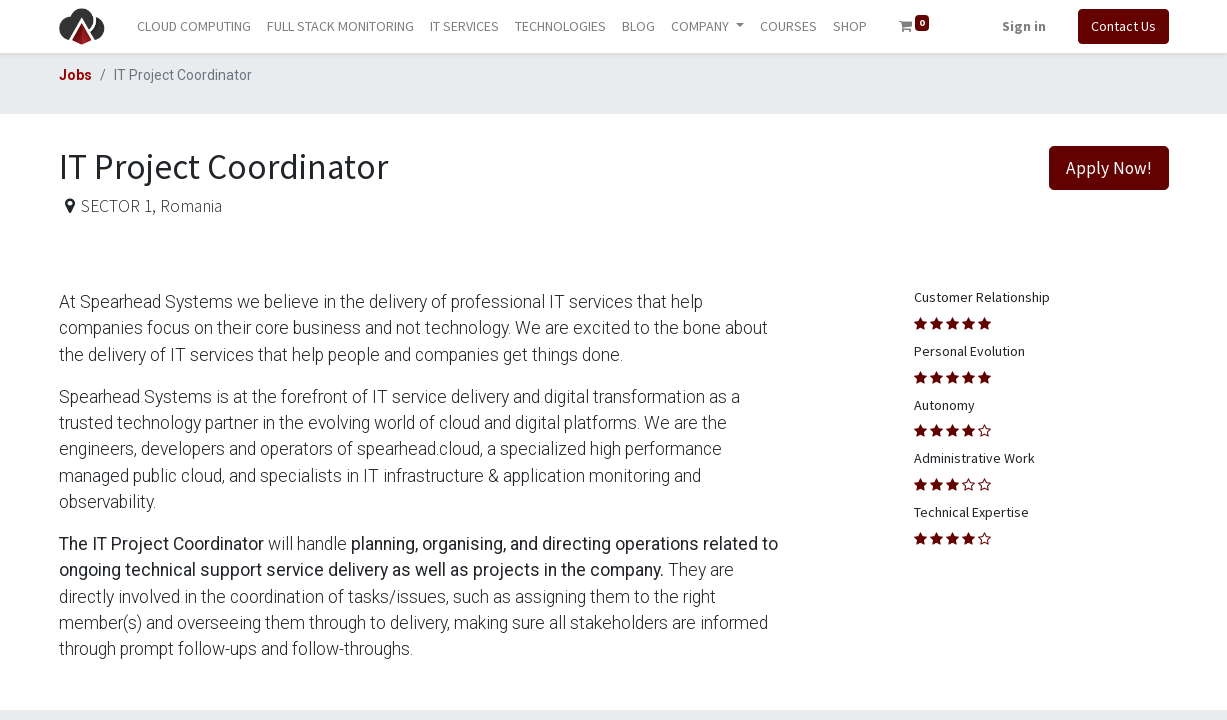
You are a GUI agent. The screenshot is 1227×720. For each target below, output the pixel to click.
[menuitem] (194, 26)
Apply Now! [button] (1109, 168)
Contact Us (1123, 26)
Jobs (75, 75)
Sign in (1024, 26)
